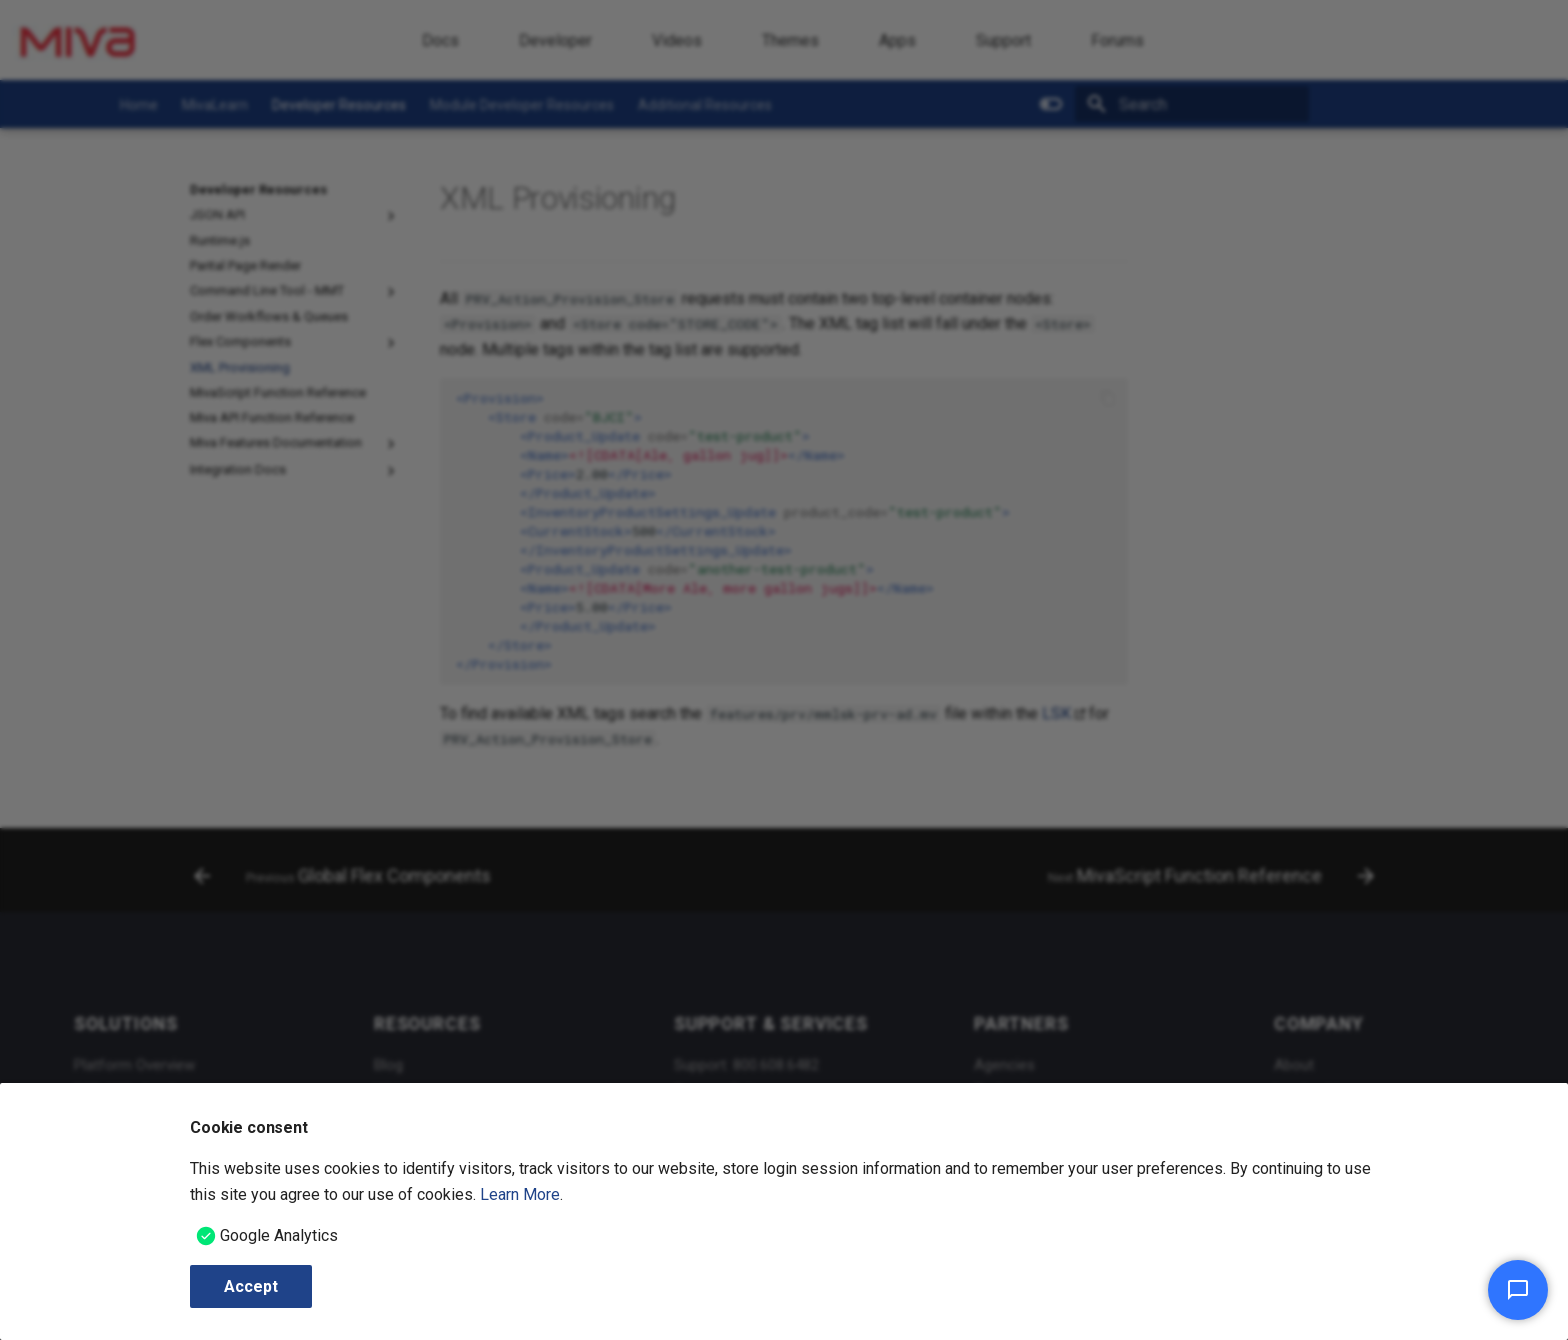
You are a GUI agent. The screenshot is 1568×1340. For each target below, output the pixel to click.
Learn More (520, 1194)
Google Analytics (279, 1235)
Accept (251, 1286)
